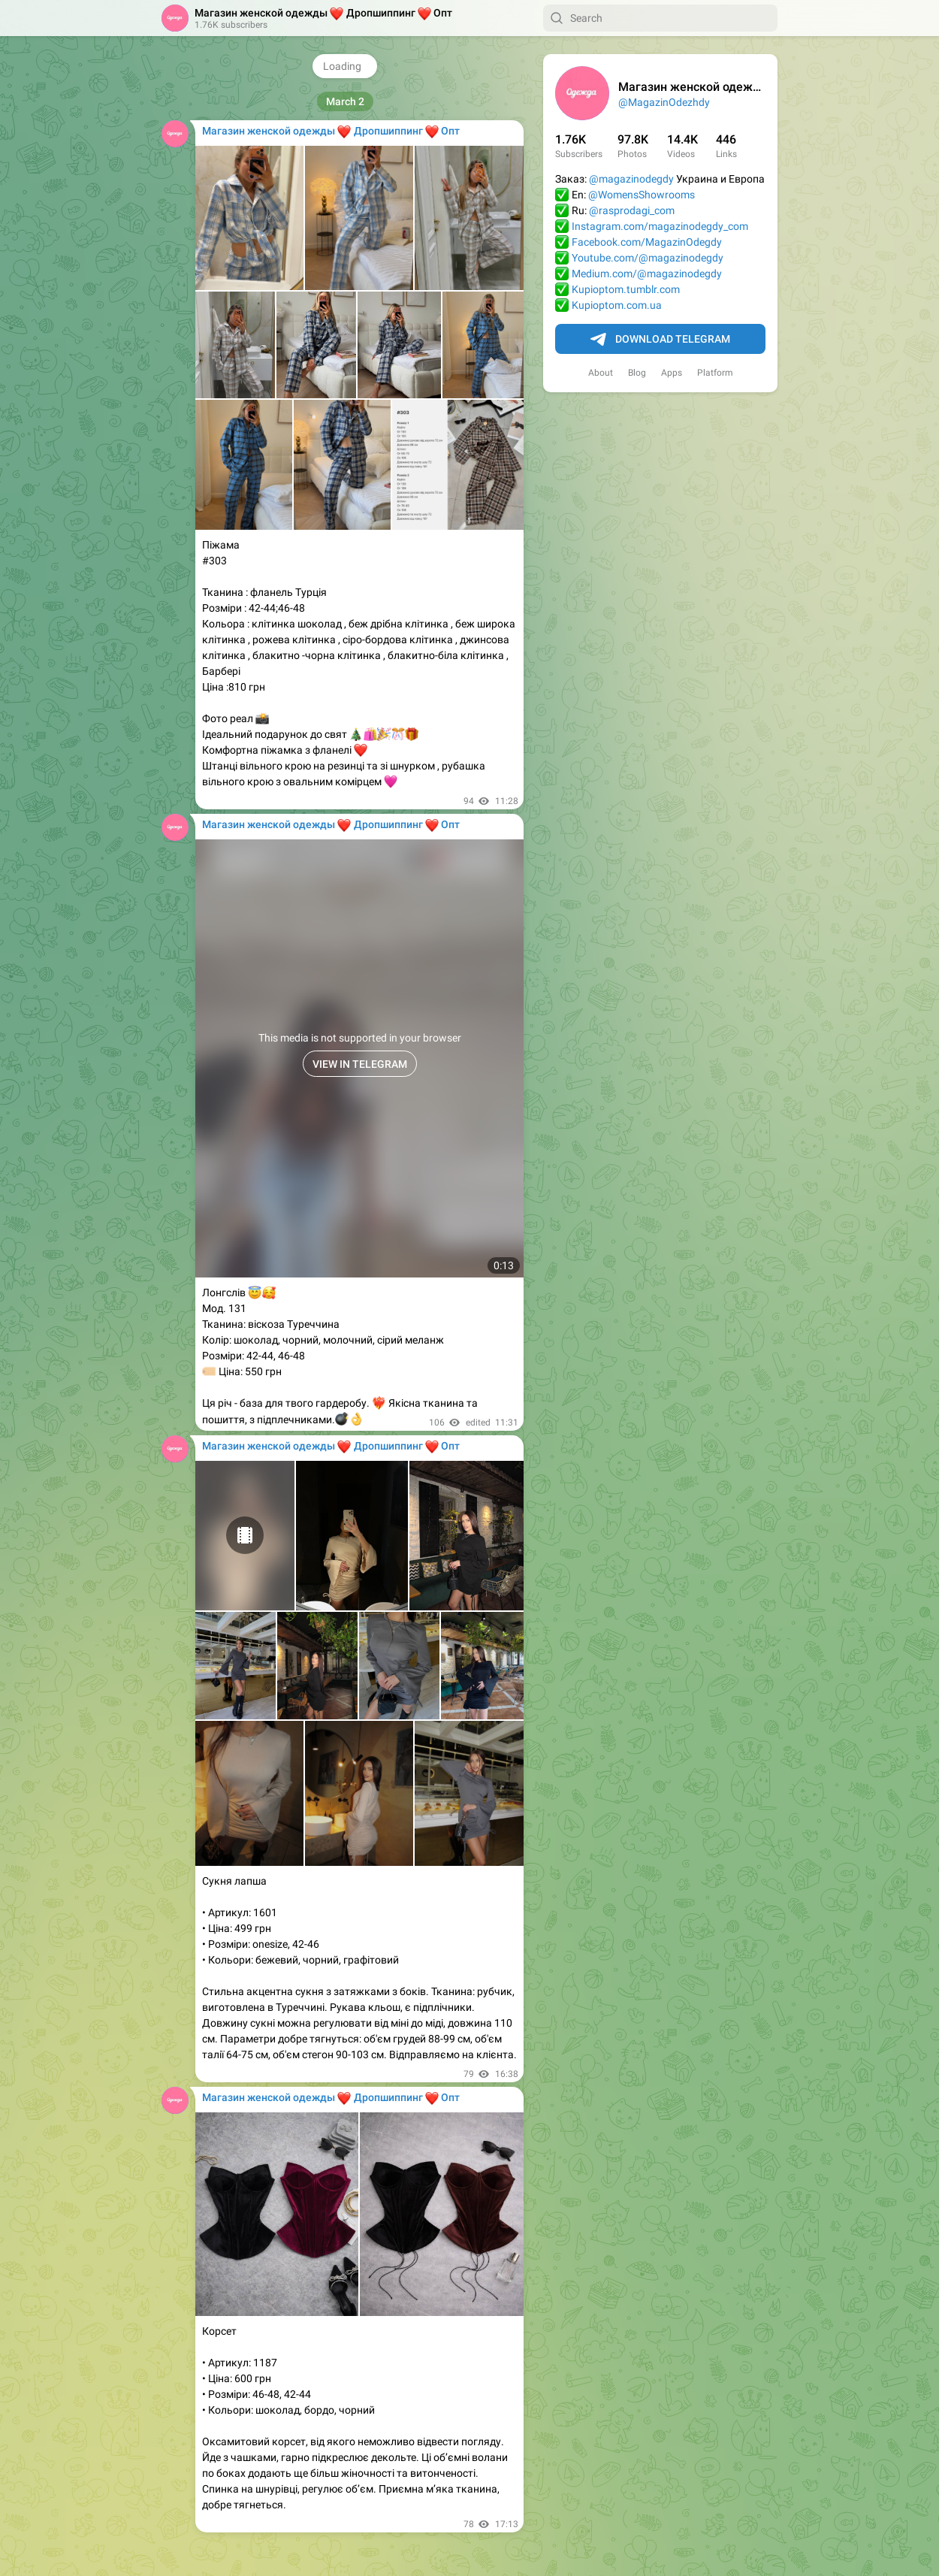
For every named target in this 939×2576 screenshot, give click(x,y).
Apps (671, 372)
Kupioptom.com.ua (617, 305)
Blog (637, 372)
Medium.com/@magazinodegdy (647, 274)
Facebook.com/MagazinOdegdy (647, 242)
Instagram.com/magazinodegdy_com (660, 226)
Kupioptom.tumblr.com (626, 289)
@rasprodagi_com (632, 210)
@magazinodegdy (631, 179)
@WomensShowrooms (641, 195)
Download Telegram (660, 339)
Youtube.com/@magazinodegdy (647, 258)
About (600, 372)
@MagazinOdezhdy (664, 102)
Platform (715, 372)
